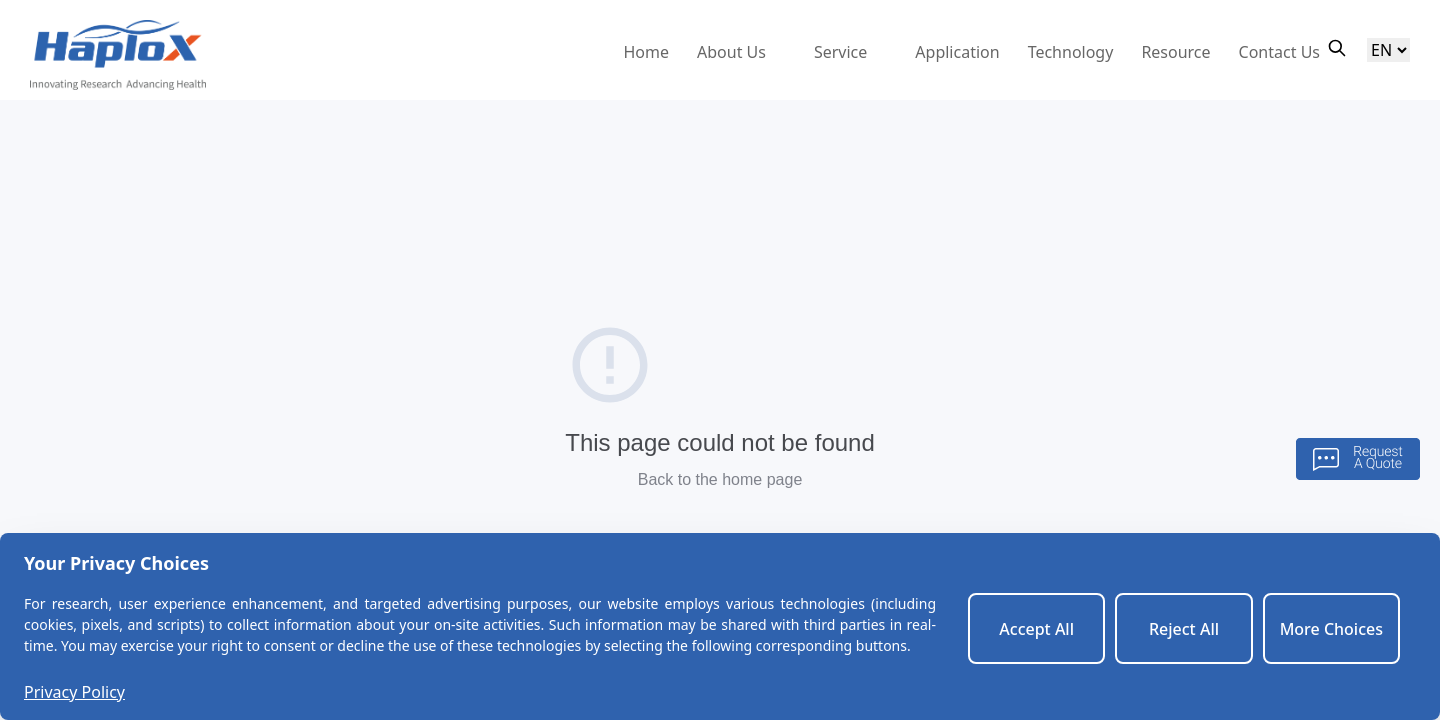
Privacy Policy (74, 692)
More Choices (1331, 629)
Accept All (1036, 629)
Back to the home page (720, 479)
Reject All (1184, 629)
